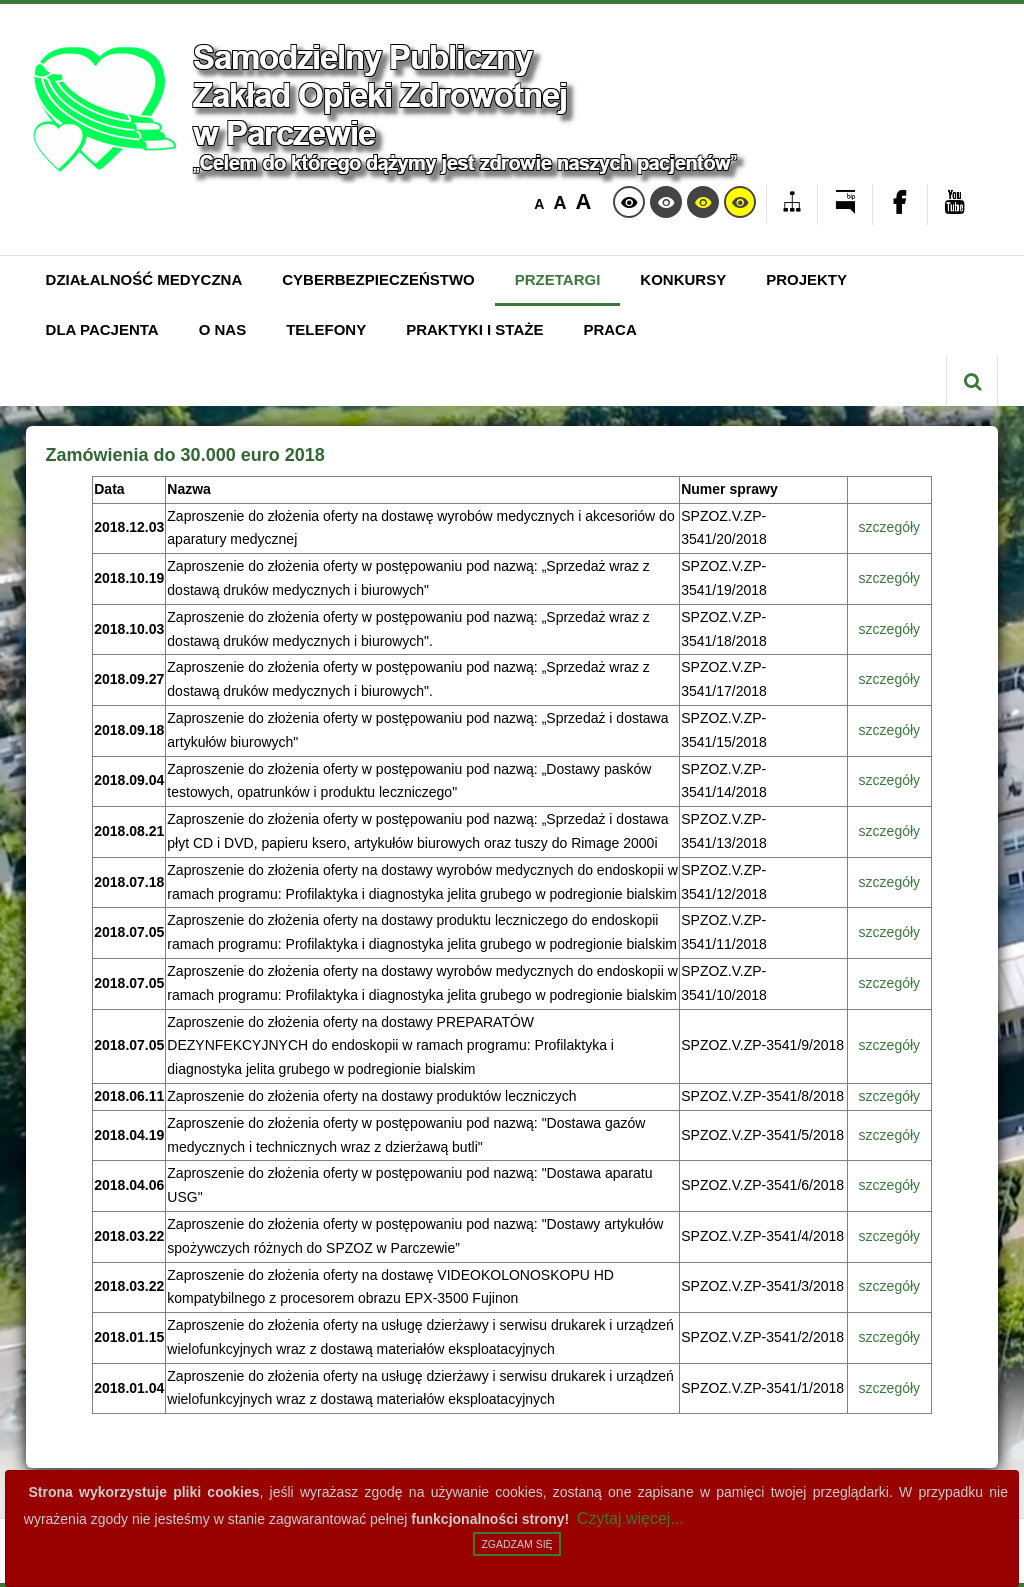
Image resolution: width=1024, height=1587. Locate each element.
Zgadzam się (516, 1544)
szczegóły (889, 527)
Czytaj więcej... (630, 1518)
